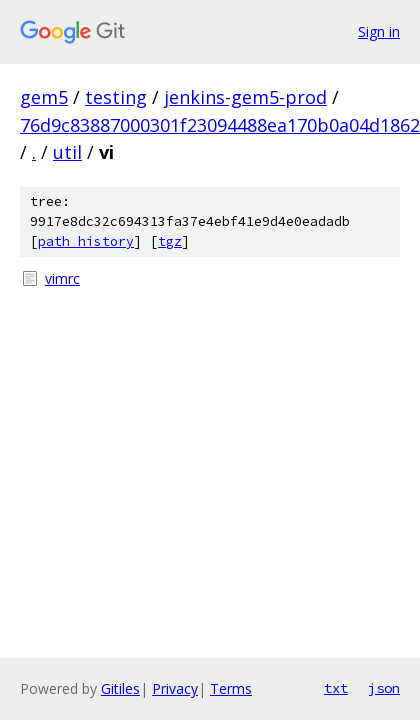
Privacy (175, 688)
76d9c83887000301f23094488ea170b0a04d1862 (220, 125)
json (384, 688)
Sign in (379, 31)
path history (86, 241)
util (67, 152)
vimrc (62, 278)
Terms (231, 688)
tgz (170, 241)
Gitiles (120, 688)
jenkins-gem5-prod (245, 97)
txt (336, 688)
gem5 (44, 97)
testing (116, 97)
